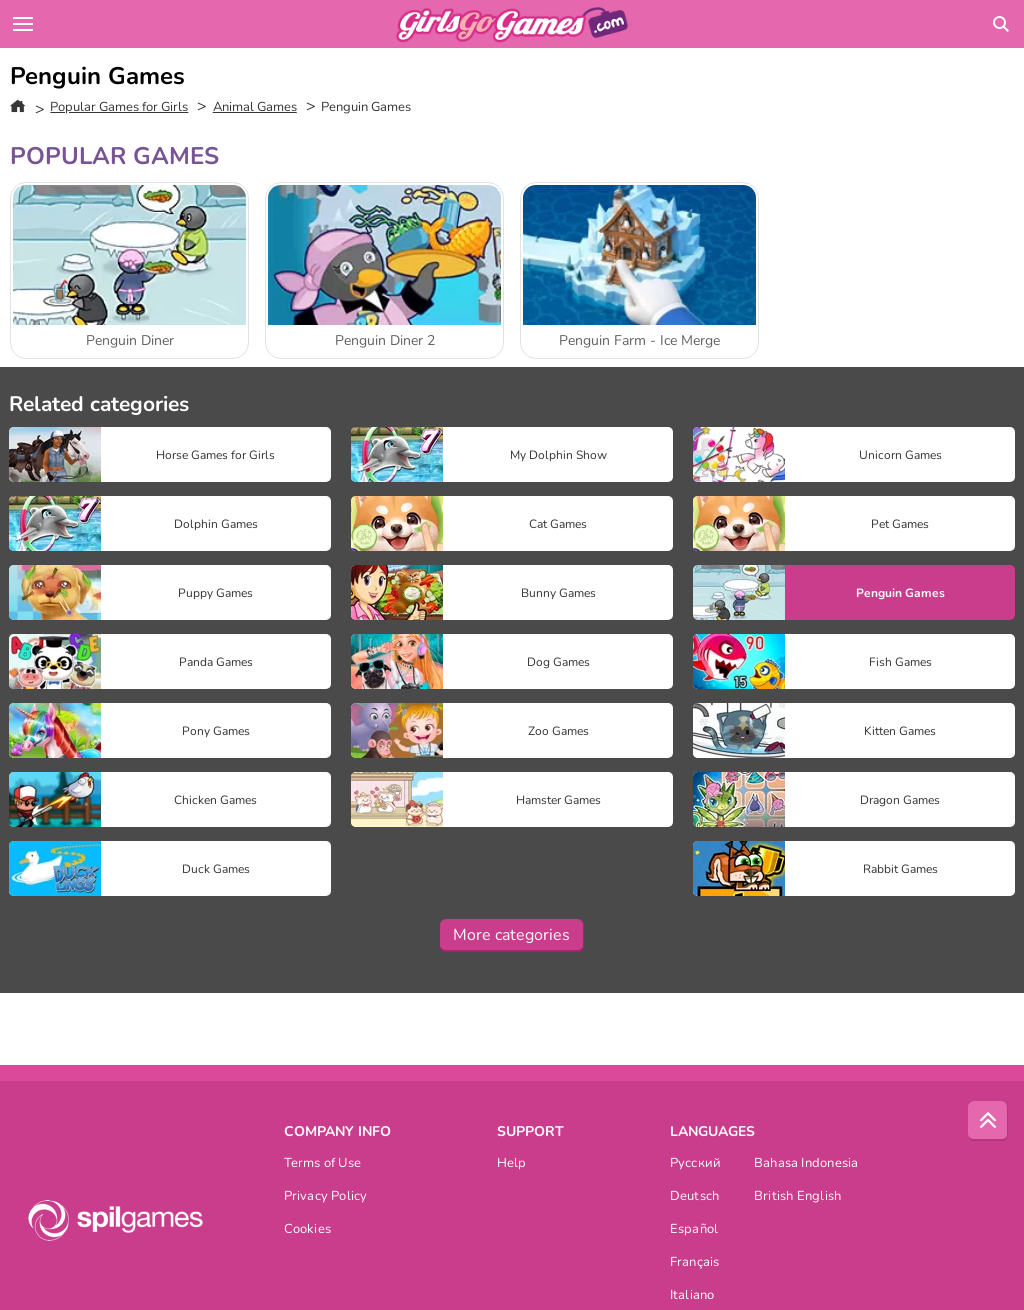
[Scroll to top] (988, 1121)
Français (695, 1263)
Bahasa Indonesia (806, 1164)
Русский (696, 1164)
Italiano (692, 1296)
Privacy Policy (326, 1197)
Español (694, 1230)
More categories (511, 935)
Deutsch (695, 1197)
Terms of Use (323, 1164)
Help (512, 1164)
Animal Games (255, 107)
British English (797, 1197)
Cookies (308, 1230)
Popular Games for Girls (119, 107)
